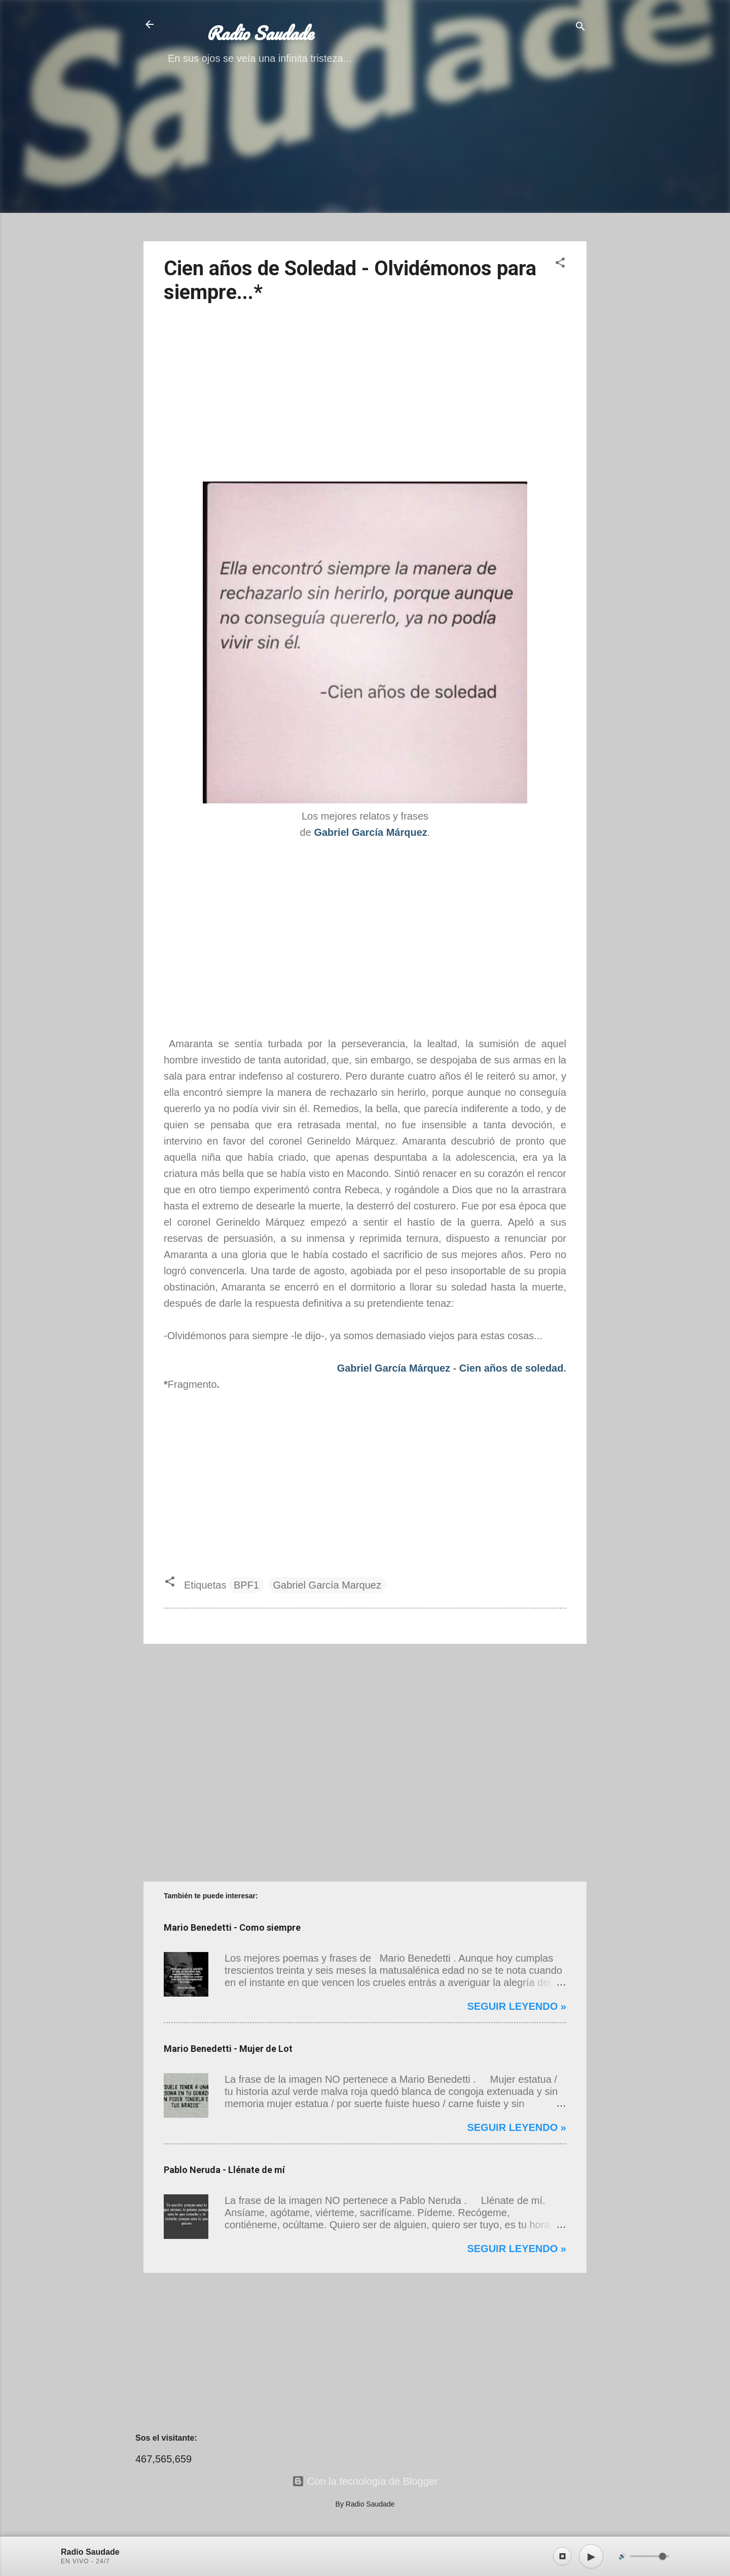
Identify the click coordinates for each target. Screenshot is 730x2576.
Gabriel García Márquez (393, 1368)
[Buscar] (580, 27)
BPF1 (246, 1585)
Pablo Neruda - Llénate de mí (224, 2169)
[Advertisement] (365, 162)
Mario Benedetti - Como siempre (232, 1927)
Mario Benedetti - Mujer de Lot (228, 2048)
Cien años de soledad (511, 1368)
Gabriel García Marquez (327, 1585)
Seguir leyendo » (516, 2006)
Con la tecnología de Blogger (365, 2481)
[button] (560, 263)
